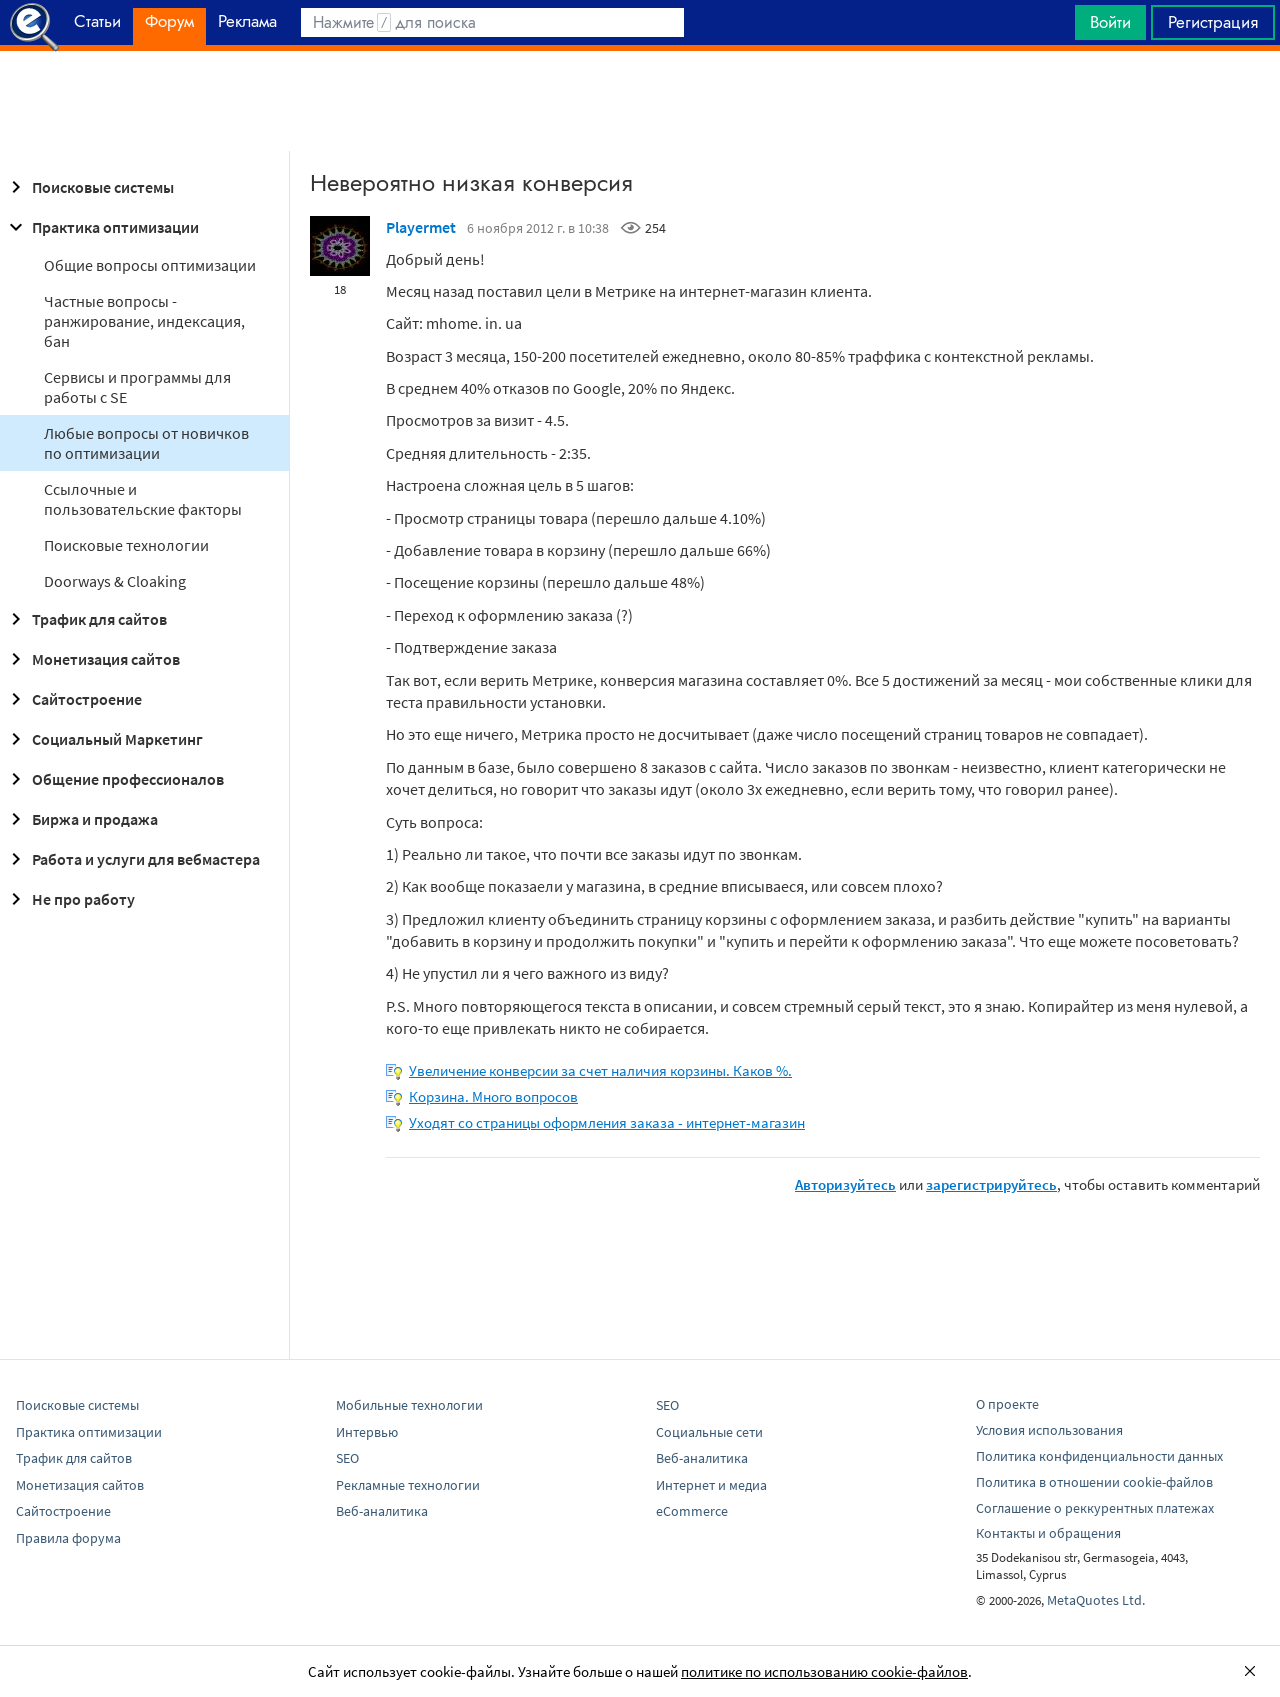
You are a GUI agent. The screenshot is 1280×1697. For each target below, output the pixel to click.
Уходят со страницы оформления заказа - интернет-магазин (607, 1122)
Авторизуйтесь (845, 1184)
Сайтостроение (73, 699)
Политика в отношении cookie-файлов (1094, 1482)
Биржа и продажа (81, 819)
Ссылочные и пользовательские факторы (143, 499)
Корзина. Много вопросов (493, 1096)
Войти (1110, 22)
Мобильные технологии (409, 1405)
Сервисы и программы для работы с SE (137, 387)
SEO (347, 1458)
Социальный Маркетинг (103, 739)
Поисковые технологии (126, 545)
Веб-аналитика (382, 1511)
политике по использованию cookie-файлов (824, 1671)
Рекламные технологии (408, 1485)
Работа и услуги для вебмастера (132, 859)
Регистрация (1213, 22)
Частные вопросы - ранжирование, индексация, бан (144, 321)
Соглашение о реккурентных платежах (1095, 1508)
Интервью (367, 1432)
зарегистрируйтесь (991, 1184)
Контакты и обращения (1048, 1533)
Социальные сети (709, 1432)
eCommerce (692, 1511)
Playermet (421, 227)
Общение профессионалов (114, 779)
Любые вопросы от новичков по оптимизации (146, 443)
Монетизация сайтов (92, 659)
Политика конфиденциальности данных (1099, 1456)
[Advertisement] (640, 101)
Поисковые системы (89, 187)
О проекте (1007, 1404)
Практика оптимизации (101, 227)
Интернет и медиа (711, 1485)
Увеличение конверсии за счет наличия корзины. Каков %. (600, 1070)
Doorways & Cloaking (115, 581)
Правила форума (68, 1538)
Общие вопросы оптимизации (150, 265)
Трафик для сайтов (85, 619)
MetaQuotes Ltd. (1096, 1600)
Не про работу (69, 899)
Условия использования (1049, 1430)
